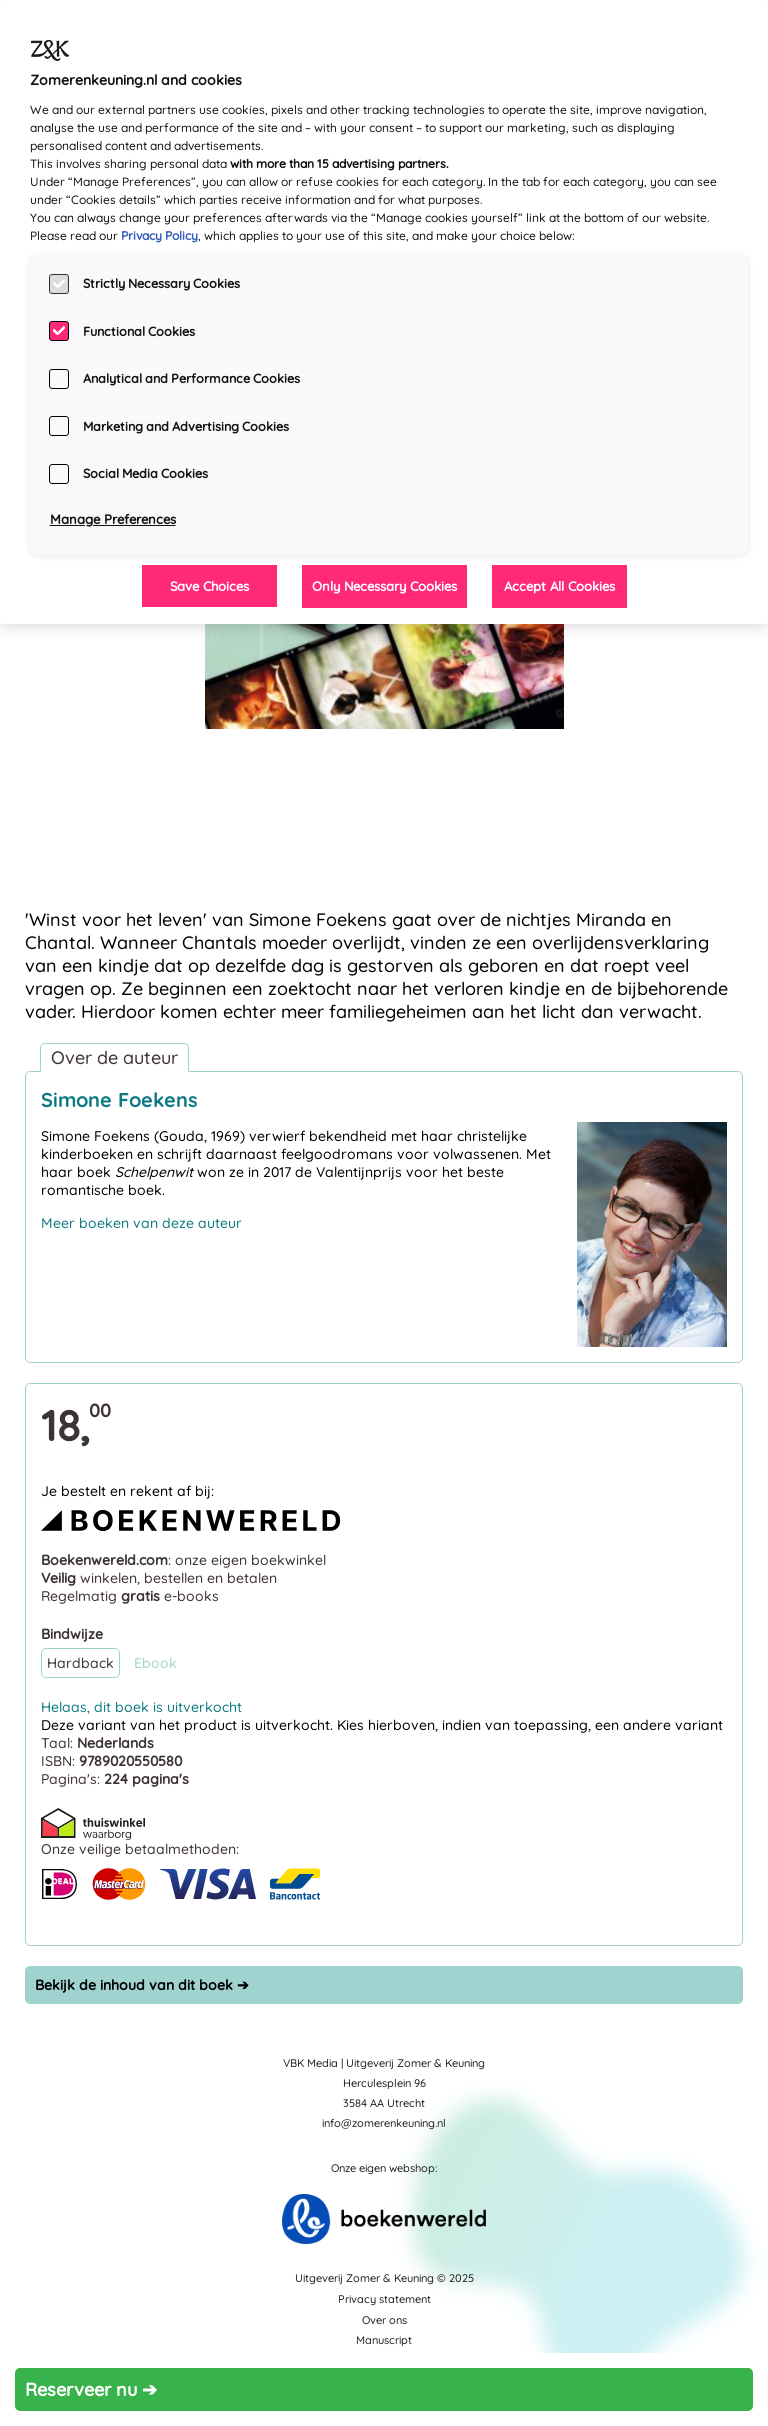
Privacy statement (384, 2299)
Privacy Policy (159, 235)
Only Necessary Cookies (384, 586)
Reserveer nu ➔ (91, 2389)
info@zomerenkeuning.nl (384, 2123)
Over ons (384, 2320)
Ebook (155, 1663)
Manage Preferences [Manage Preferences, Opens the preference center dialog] (113, 519)
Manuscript (384, 2340)
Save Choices (209, 586)
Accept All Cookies (559, 586)
